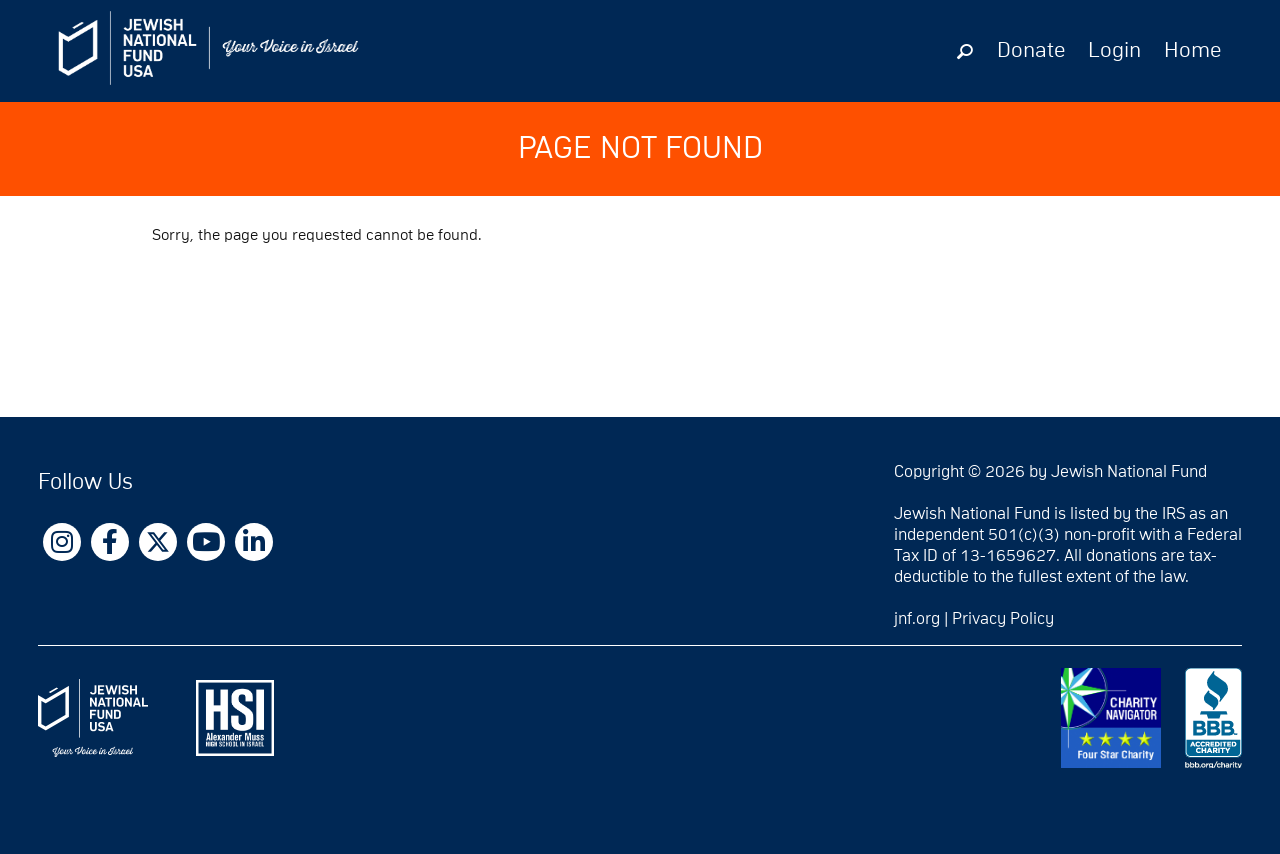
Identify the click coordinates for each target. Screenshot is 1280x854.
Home (1192, 51)
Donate (1031, 51)
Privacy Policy (1003, 619)
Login (1114, 51)
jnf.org (917, 619)
